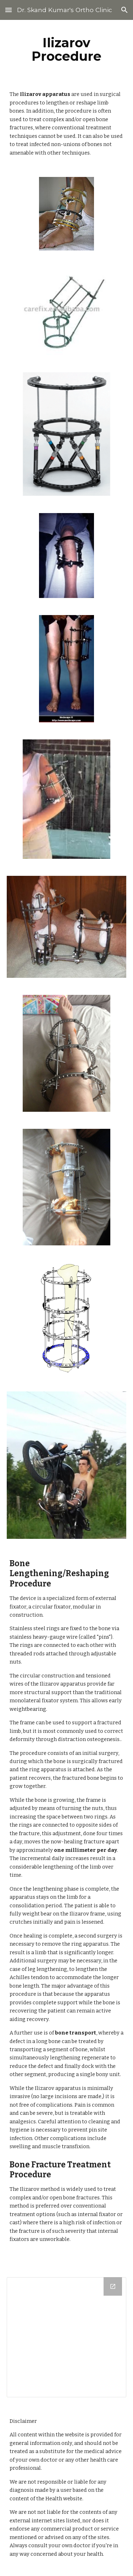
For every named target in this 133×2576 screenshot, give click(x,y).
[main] (67, 49)
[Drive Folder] (67, 2337)
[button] (8, 10)
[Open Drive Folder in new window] (113, 2286)
